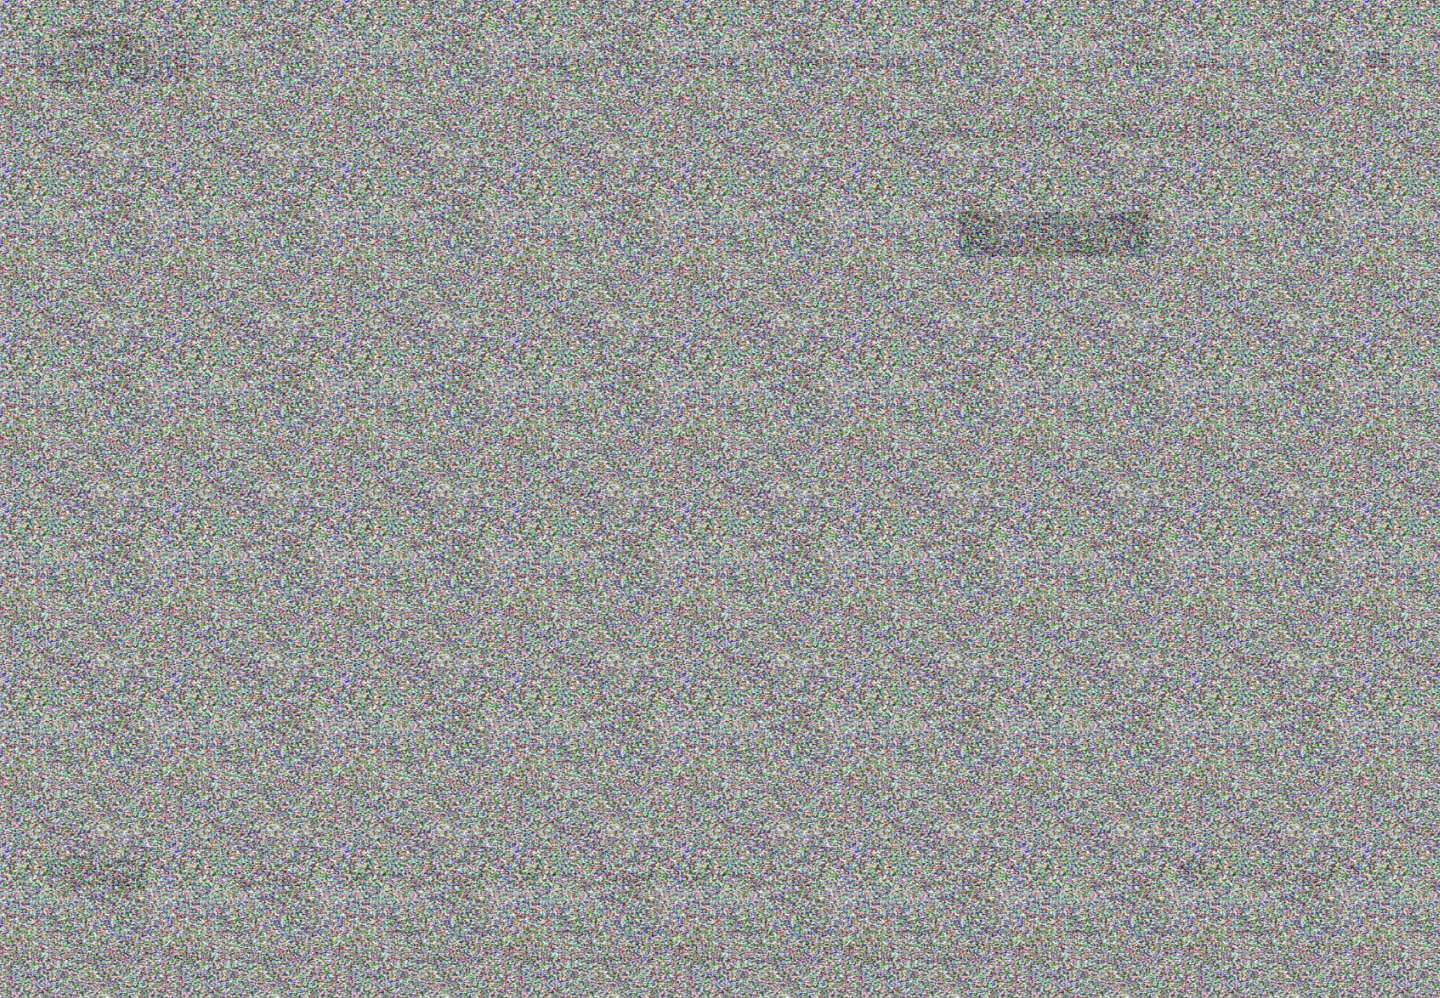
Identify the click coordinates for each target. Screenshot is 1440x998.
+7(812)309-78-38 (577, 62)
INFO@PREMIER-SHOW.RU (858, 62)
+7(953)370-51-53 (706, 62)
